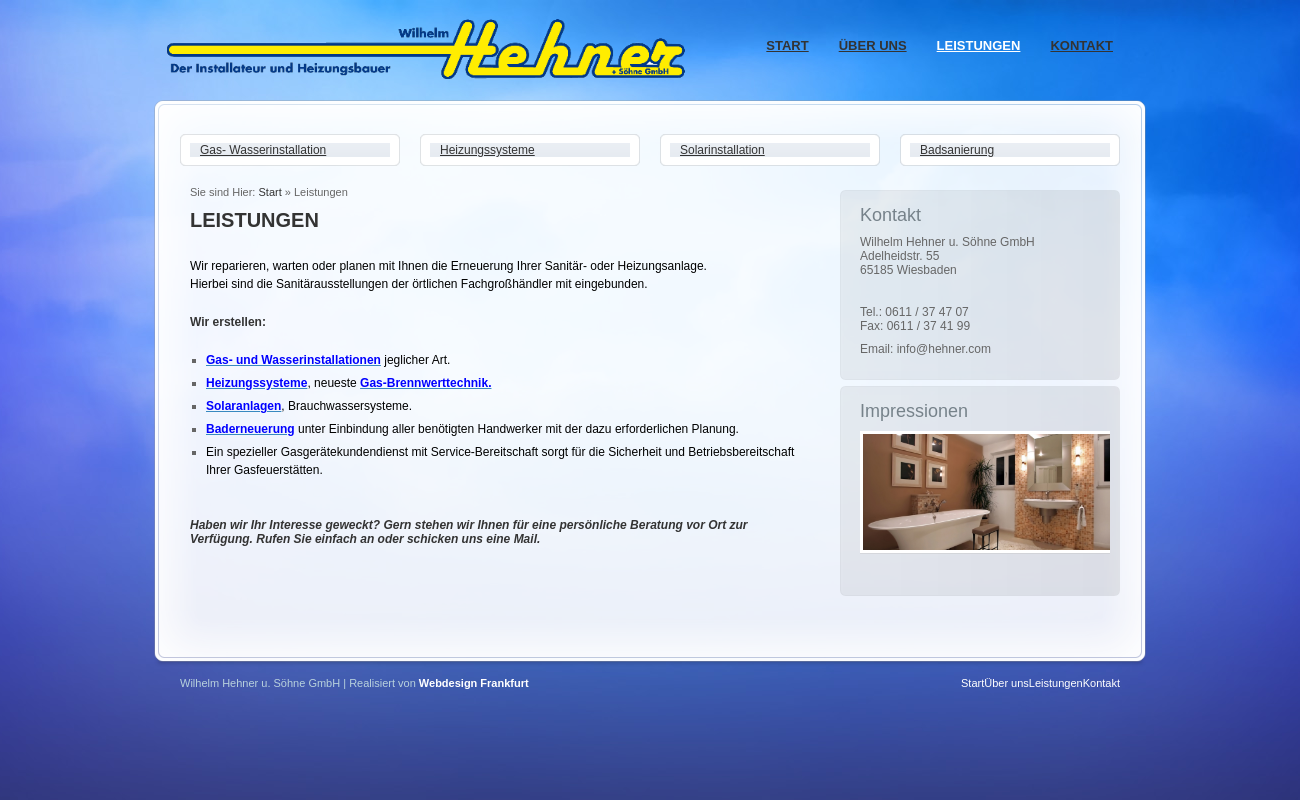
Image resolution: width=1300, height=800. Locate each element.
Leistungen (979, 45)
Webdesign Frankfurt (474, 683)
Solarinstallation (722, 150)
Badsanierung (957, 150)
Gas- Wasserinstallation (263, 150)
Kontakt (1081, 45)
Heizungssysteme (487, 150)
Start (787, 45)
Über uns (873, 45)
